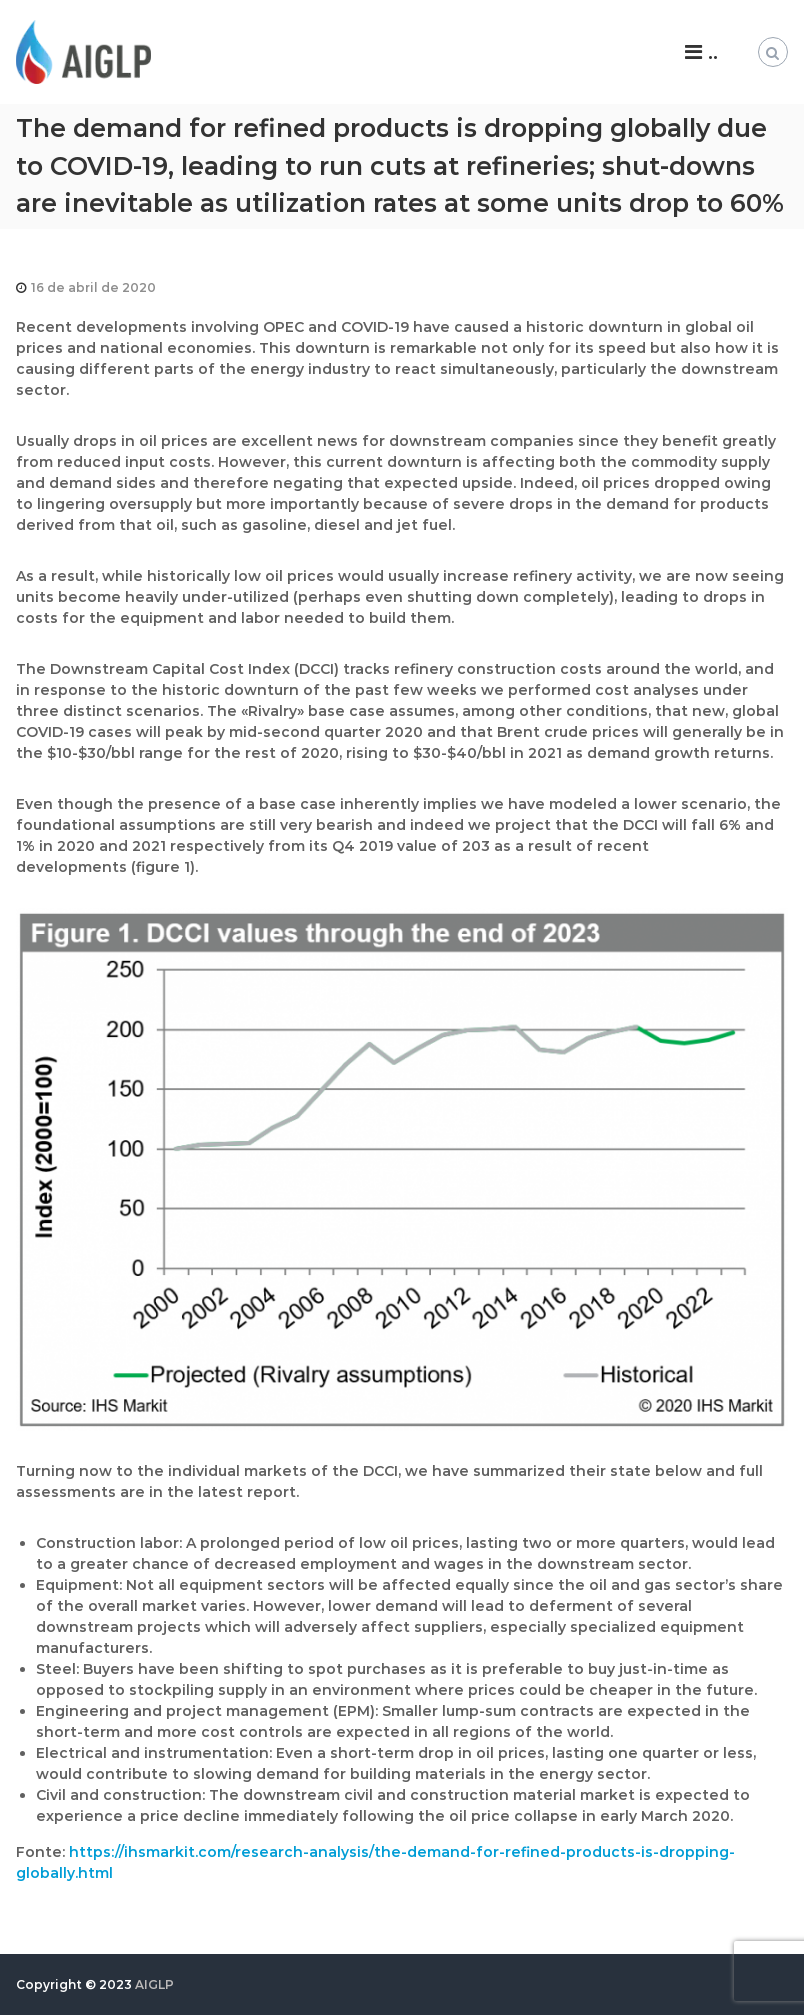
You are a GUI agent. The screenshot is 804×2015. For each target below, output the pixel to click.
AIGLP (154, 1984)
